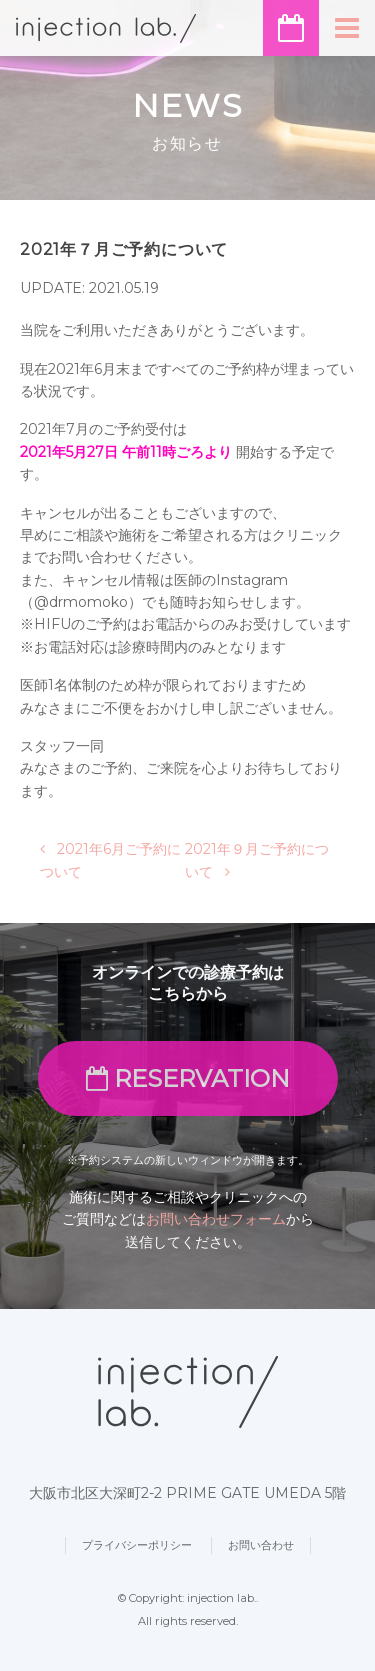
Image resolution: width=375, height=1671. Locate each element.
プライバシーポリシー (137, 1545)
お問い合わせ (261, 1545)
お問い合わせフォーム (216, 1219)
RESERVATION (188, 1078)
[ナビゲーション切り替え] (347, 28)
